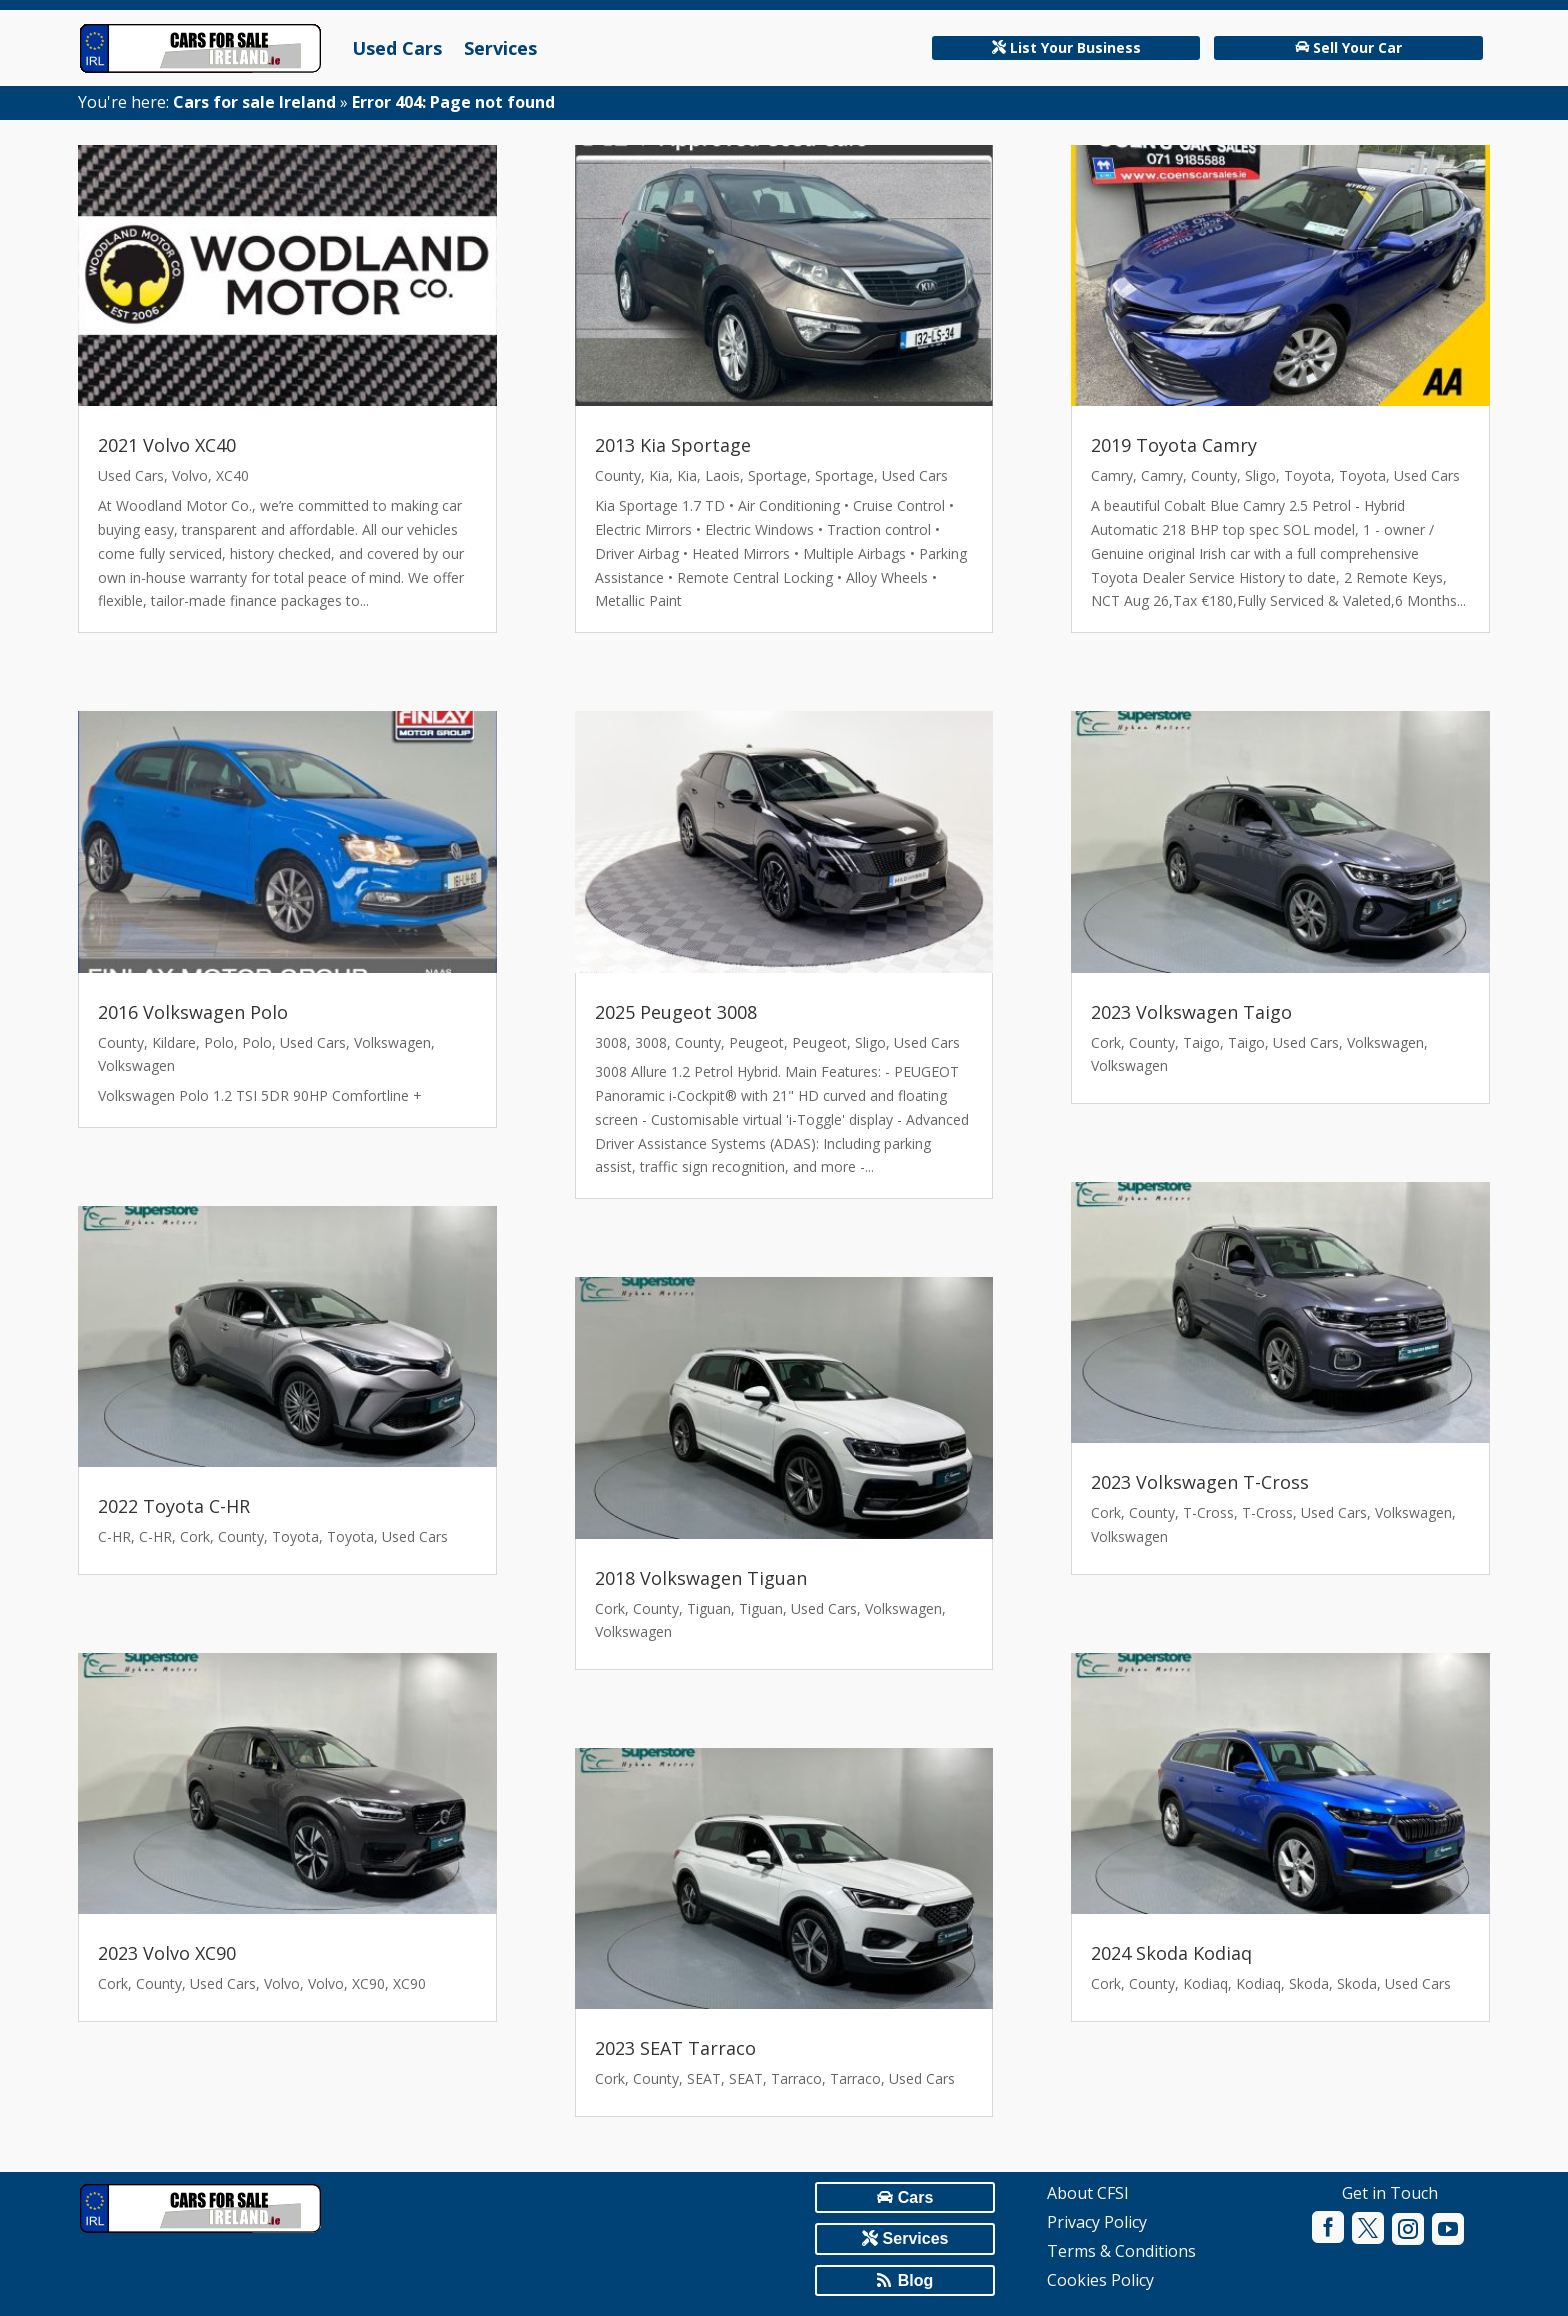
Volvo (190, 475)
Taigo (1201, 1042)
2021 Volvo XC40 (167, 445)
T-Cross (1208, 1512)
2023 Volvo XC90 (167, 1953)
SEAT (704, 2078)
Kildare (174, 1042)
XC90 (368, 1983)
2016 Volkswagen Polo (193, 1012)
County (121, 1042)
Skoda (1309, 1983)
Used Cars (397, 48)
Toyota (295, 1536)
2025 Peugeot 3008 (676, 1012)
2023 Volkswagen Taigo (1191, 1012)
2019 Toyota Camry (1174, 445)
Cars (916, 2197)
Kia (659, 475)
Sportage (777, 475)
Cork (195, 1536)
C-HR (114, 1536)
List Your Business (1075, 47)
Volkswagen (392, 1042)
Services (500, 48)
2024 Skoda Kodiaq (1171, 1953)
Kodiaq (1205, 1983)
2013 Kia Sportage (673, 445)
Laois (722, 475)
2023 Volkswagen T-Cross (1200, 1482)
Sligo (870, 1042)
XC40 (232, 475)
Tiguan (709, 1608)
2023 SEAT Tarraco (675, 2048)
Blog (916, 2280)
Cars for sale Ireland (254, 102)
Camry (1112, 475)
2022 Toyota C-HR (174, 1506)
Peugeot (756, 1042)
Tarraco (796, 2078)
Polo (219, 1042)
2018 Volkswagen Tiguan (701, 1578)
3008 (611, 1042)
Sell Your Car (1357, 47)
